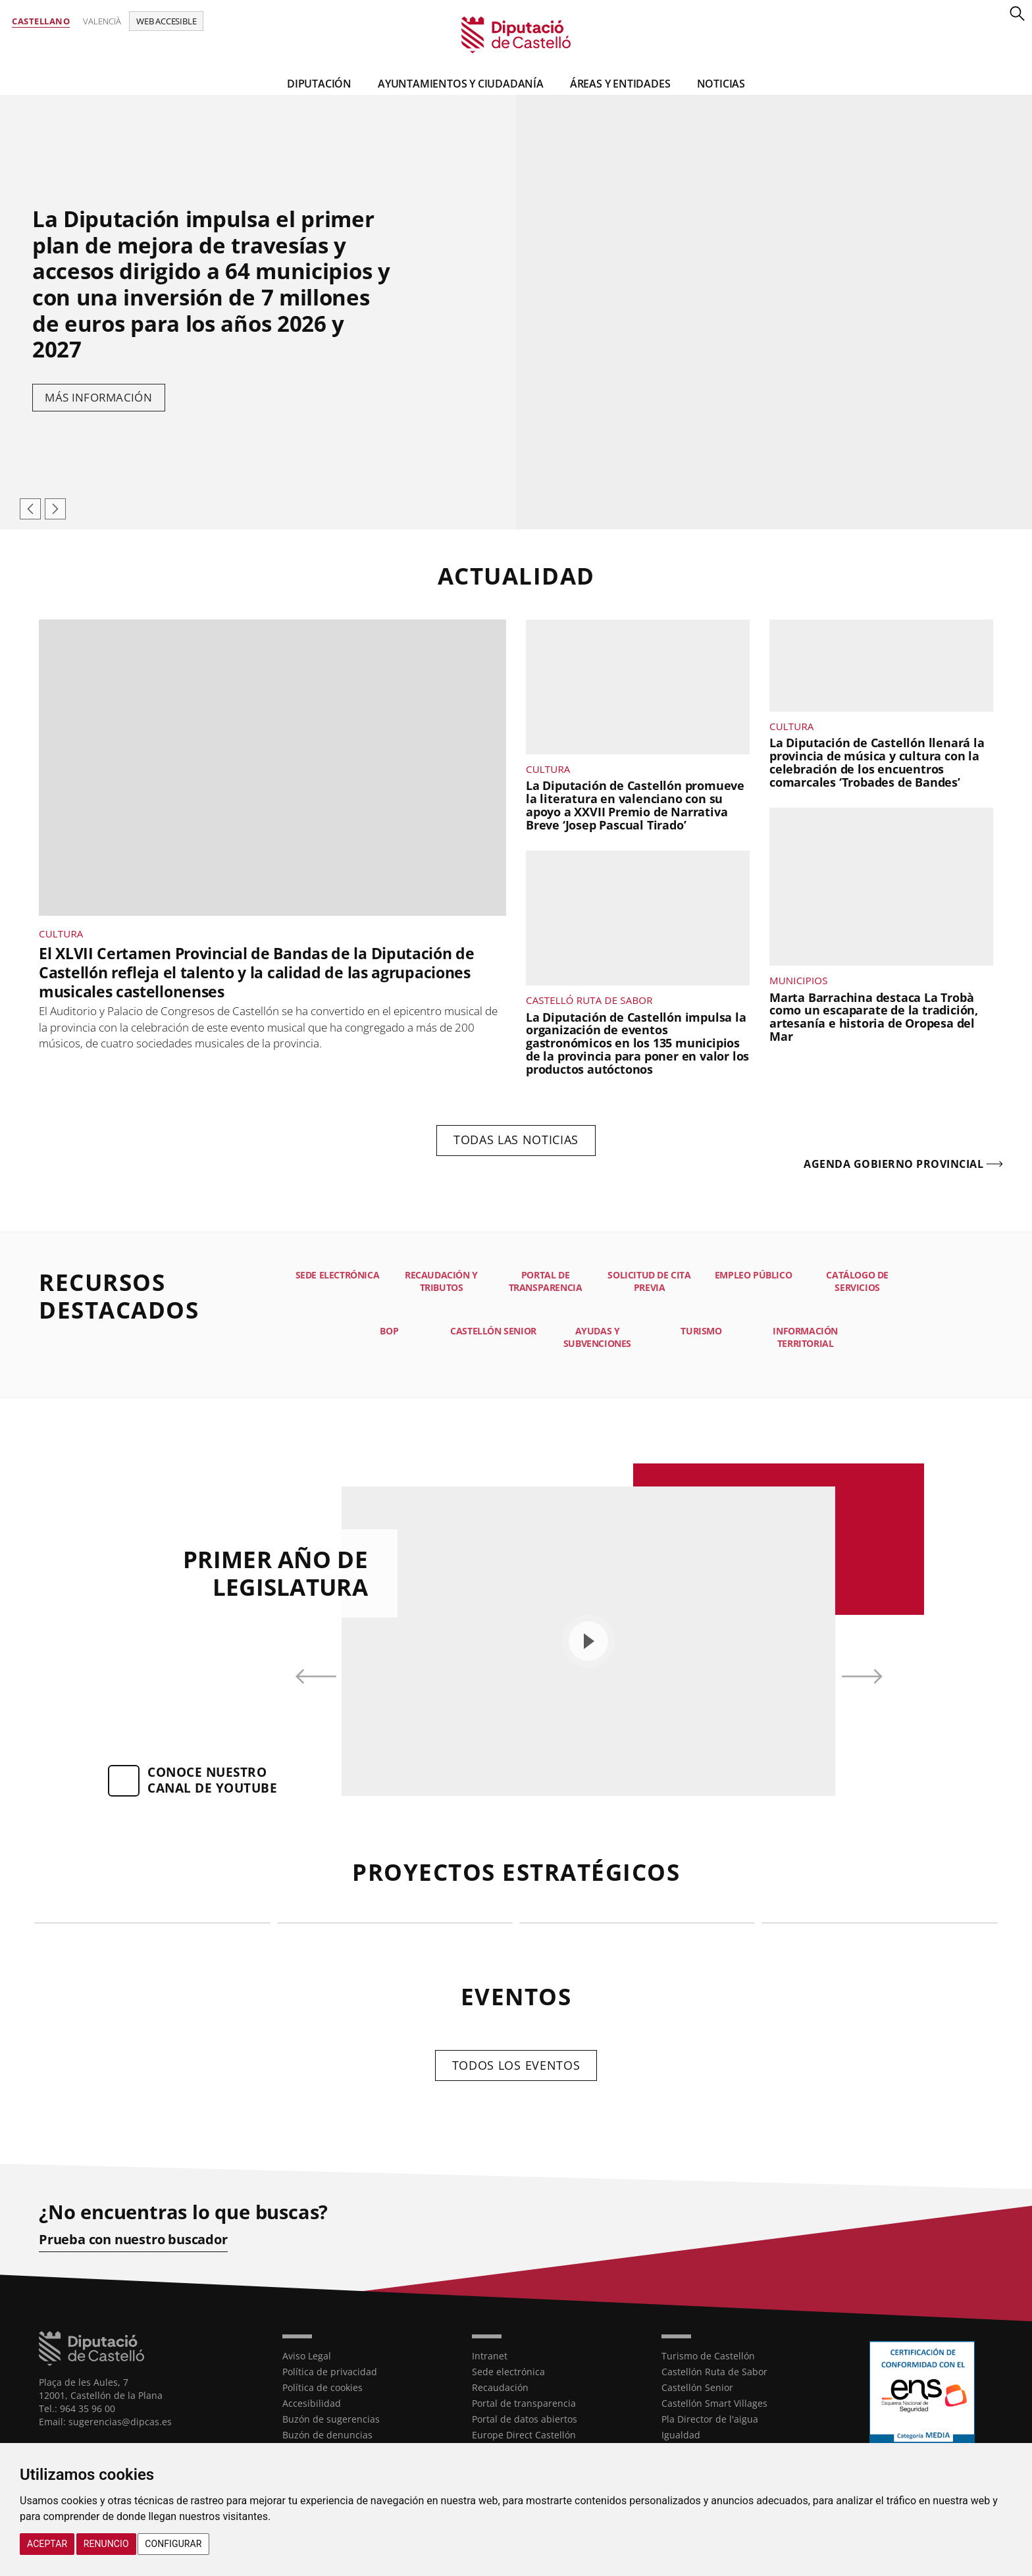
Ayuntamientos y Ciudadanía (461, 83)
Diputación (319, 83)
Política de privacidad (329, 2371)
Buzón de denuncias (327, 2435)
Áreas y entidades (620, 83)
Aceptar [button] (47, 2543)
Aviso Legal (306, 2356)
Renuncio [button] (106, 2543)
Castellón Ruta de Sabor (714, 2371)
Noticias (721, 83)
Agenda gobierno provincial (893, 1164)
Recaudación (500, 2387)
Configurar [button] (173, 2543)
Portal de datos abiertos (524, 2419)
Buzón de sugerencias (331, 2419)
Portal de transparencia (524, 2403)
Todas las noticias (516, 1140)
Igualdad (680, 2435)
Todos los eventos (516, 2065)
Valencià (102, 21)
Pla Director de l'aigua (709, 2419)
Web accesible (166, 21)
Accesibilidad (311, 2403)
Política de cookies (322, 2387)
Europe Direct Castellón (524, 2435)
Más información (99, 398)
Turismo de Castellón (708, 2356)
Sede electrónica (508, 2371)
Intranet (489, 2356)
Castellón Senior (697, 2387)
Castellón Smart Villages (714, 2403)
